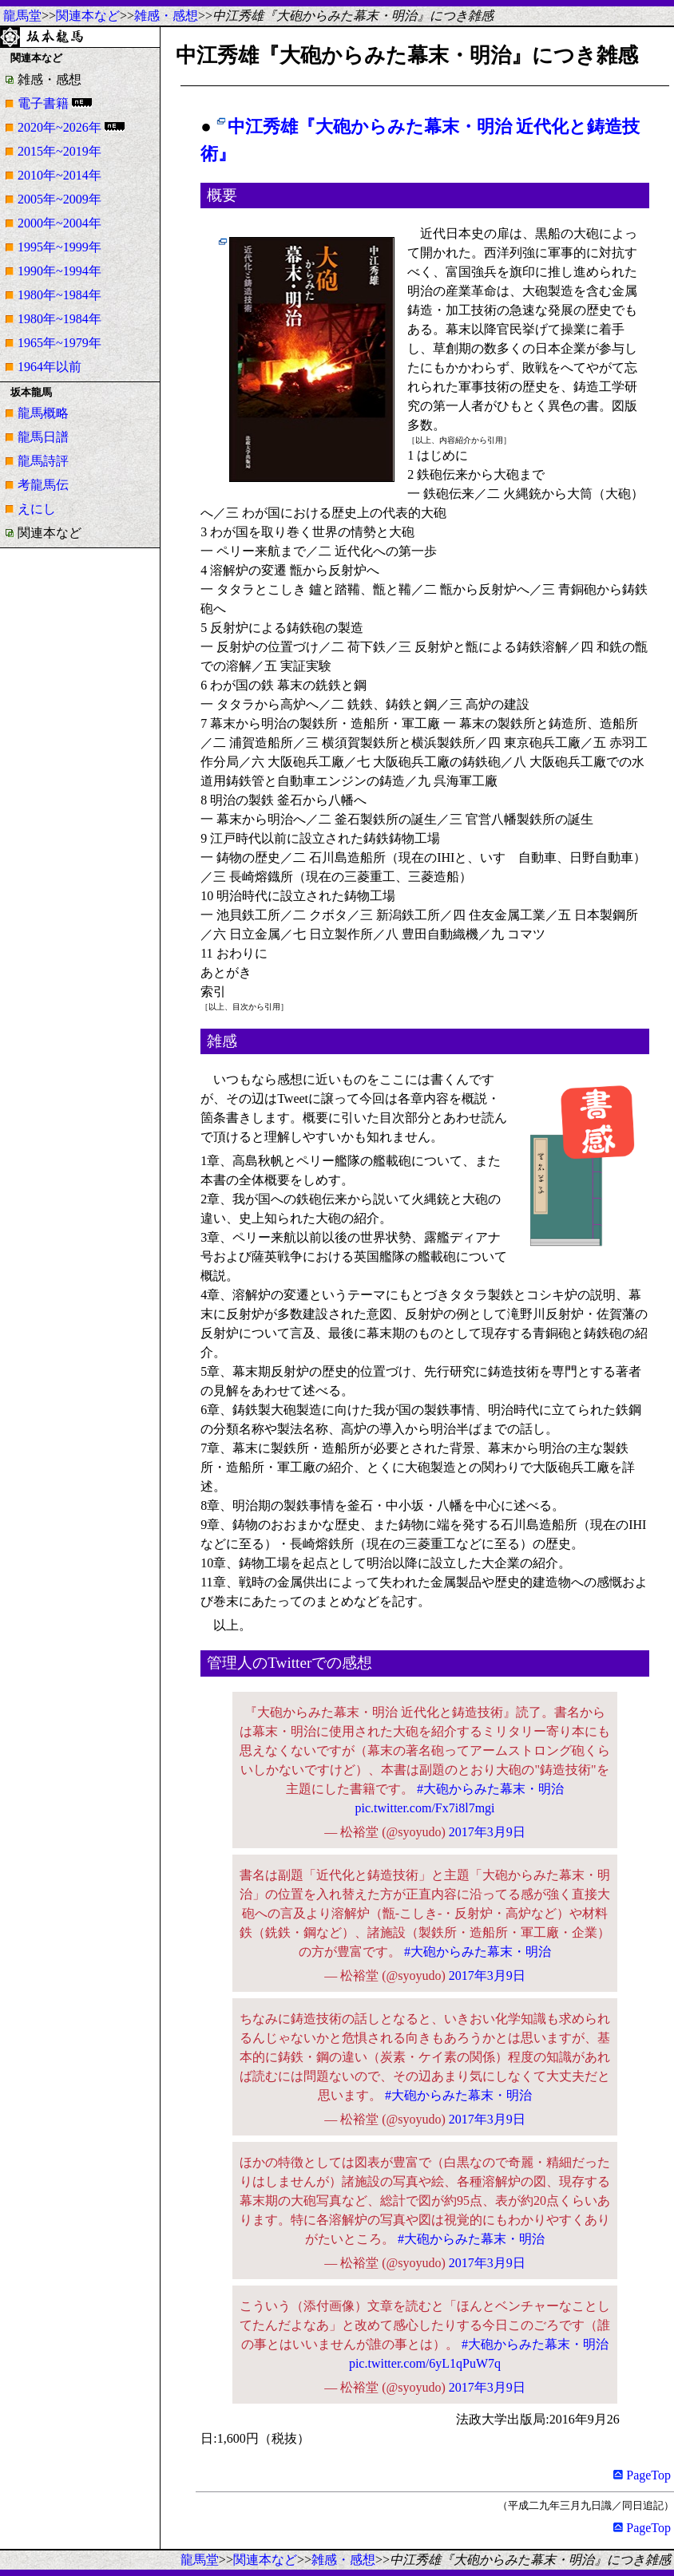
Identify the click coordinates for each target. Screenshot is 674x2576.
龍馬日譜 (43, 437)
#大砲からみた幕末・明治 (490, 1789)
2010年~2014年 (59, 175)
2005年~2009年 (59, 199)
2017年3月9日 (487, 1832)
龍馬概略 (43, 413)
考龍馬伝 (43, 485)
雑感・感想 (166, 15)
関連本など (88, 15)
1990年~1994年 (59, 271)
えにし (37, 509)
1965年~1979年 (59, 343)
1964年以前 (49, 366)
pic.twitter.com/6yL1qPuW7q (425, 2363)
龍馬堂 (22, 15)
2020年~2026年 (59, 127)
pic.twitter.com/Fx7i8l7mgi (424, 1808)
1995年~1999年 (59, 247)
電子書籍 (43, 103)
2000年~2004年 (59, 223)
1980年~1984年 (59, 295)
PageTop (642, 2475)
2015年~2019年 (59, 151)
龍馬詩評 (43, 461)
